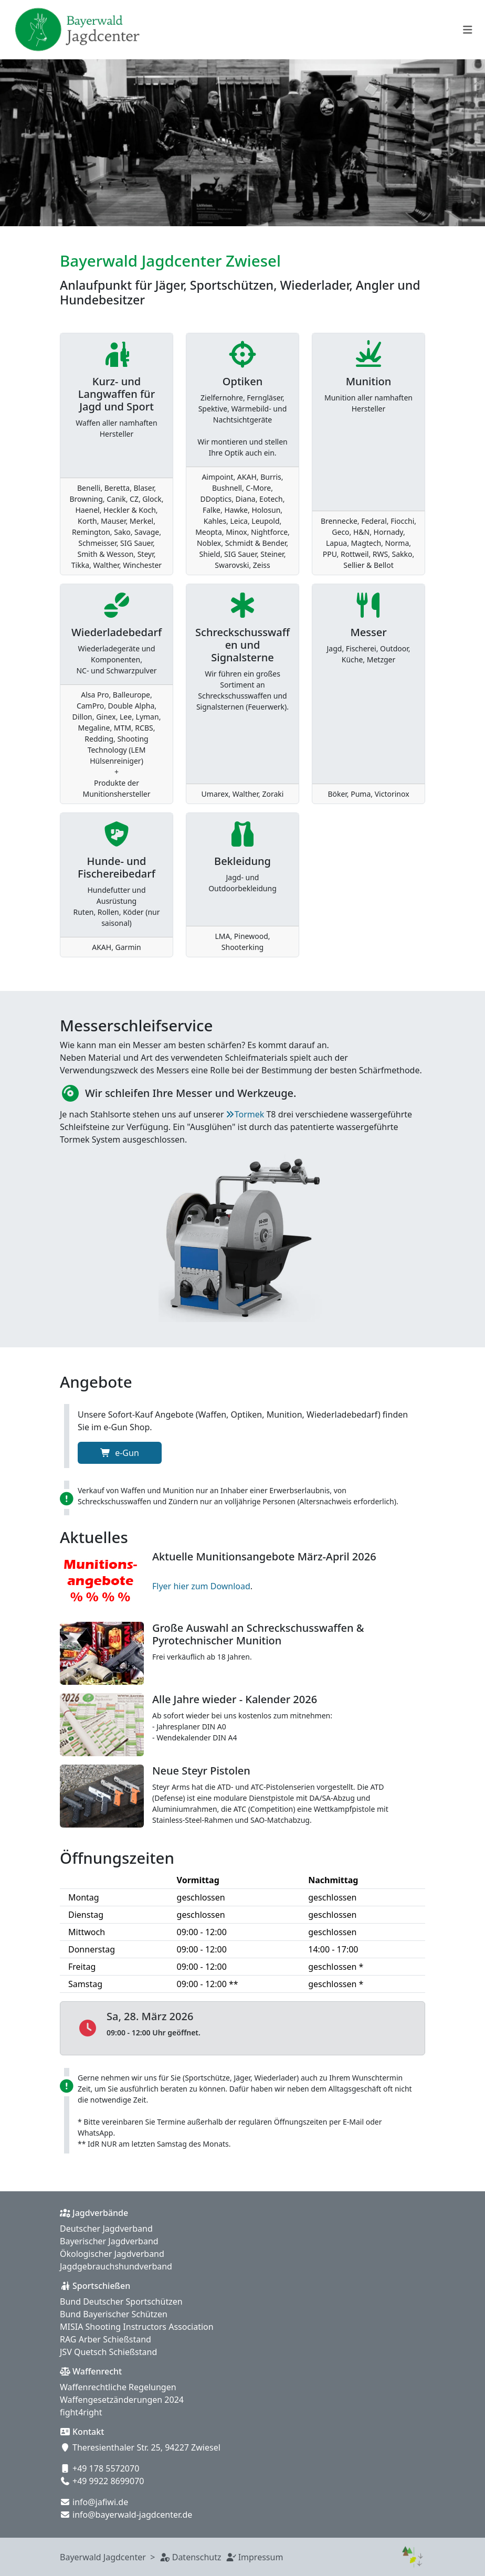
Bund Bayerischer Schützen (113, 2314)
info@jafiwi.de (100, 2502)
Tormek (250, 1114)
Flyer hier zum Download (201, 1586)
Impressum (260, 2557)
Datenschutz (197, 2557)
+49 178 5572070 (105, 2468)
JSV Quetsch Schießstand (108, 2352)
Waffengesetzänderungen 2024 (122, 2399)
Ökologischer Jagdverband (112, 2254)
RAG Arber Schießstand (105, 2339)
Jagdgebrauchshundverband (116, 2266)
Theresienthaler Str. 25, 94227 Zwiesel (146, 2447)
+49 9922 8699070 (108, 2481)
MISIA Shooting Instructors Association (137, 2326)
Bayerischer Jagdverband (109, 2241)
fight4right (81, 2412)
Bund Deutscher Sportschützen (121, 2301)
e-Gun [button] (119, 1453)
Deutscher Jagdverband (106, 2228)
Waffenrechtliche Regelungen (118, 2387)
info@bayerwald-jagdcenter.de (132, 2514)
